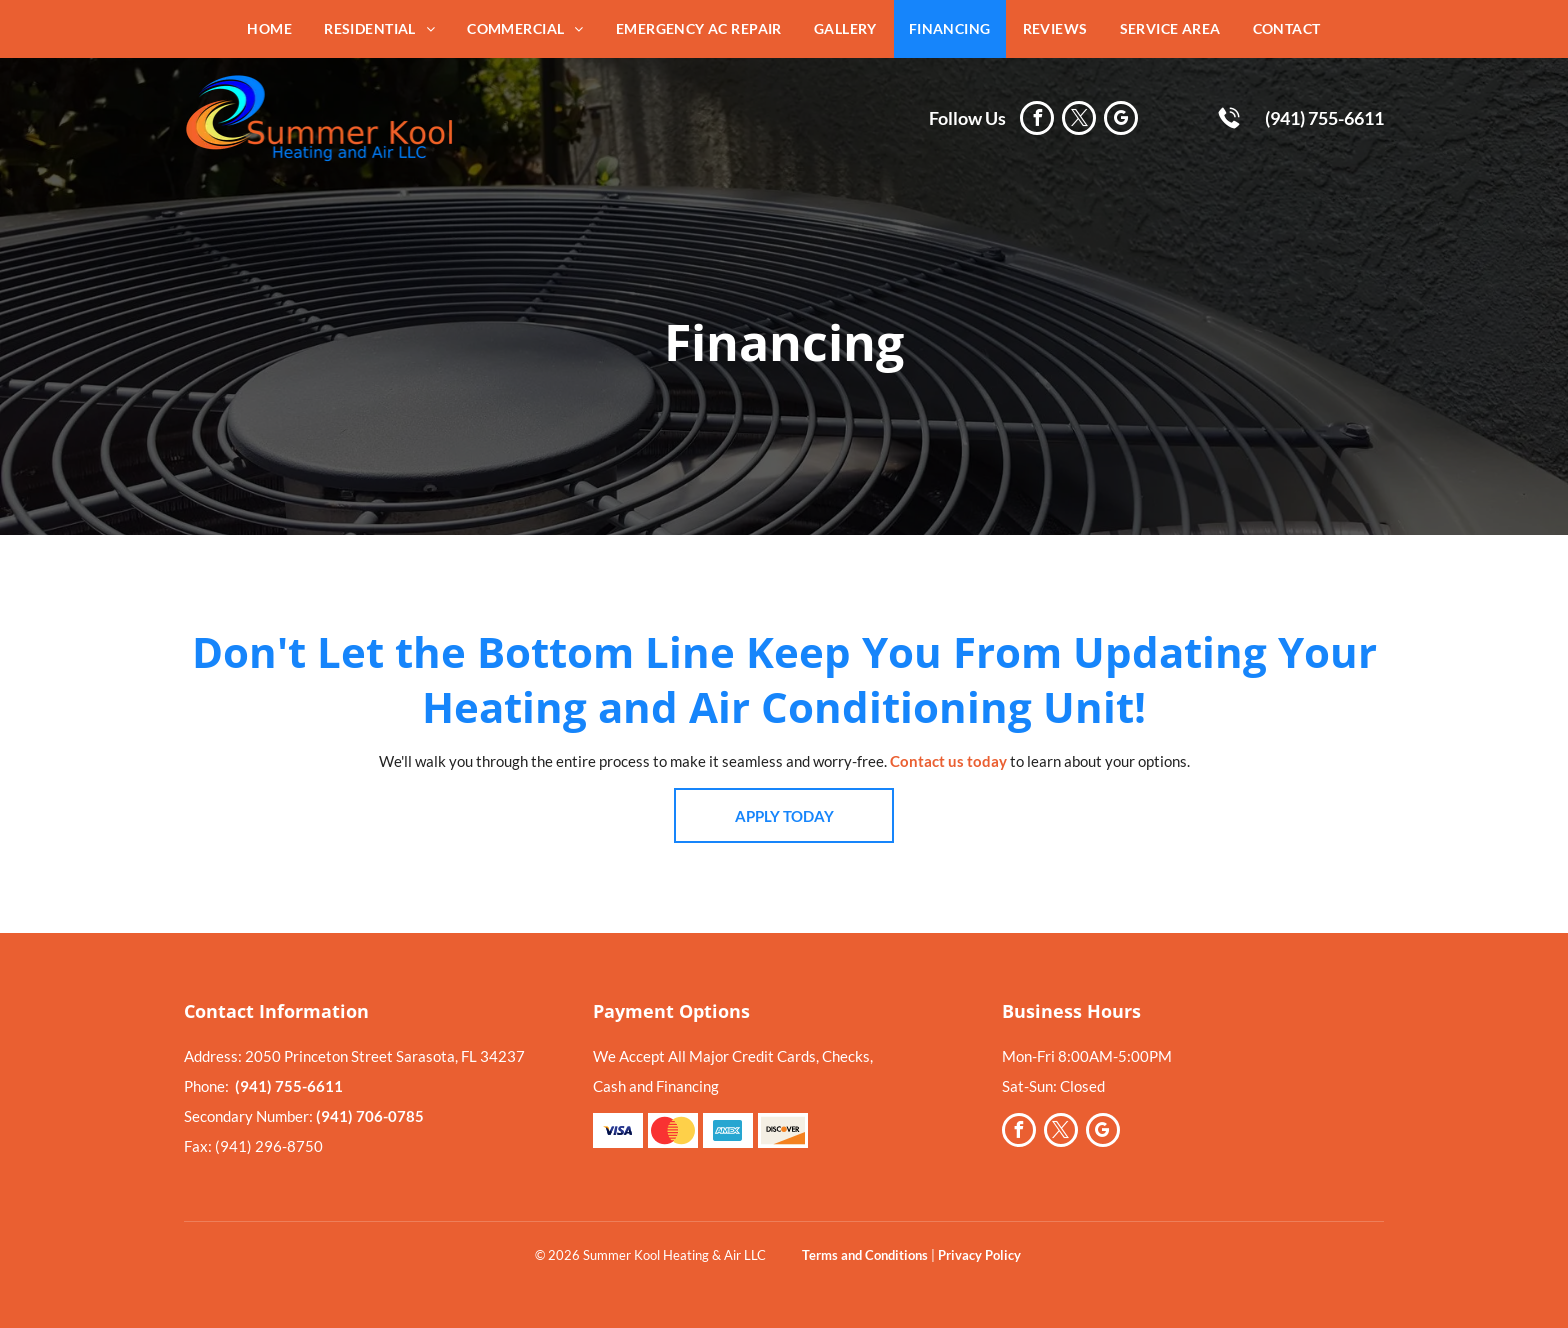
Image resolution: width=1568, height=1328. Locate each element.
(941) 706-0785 (370, 1116)
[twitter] (1079, 120)
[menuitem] (269, 29)
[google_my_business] (1121, 120)
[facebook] (1037, 120)
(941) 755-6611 (1324, 118)
